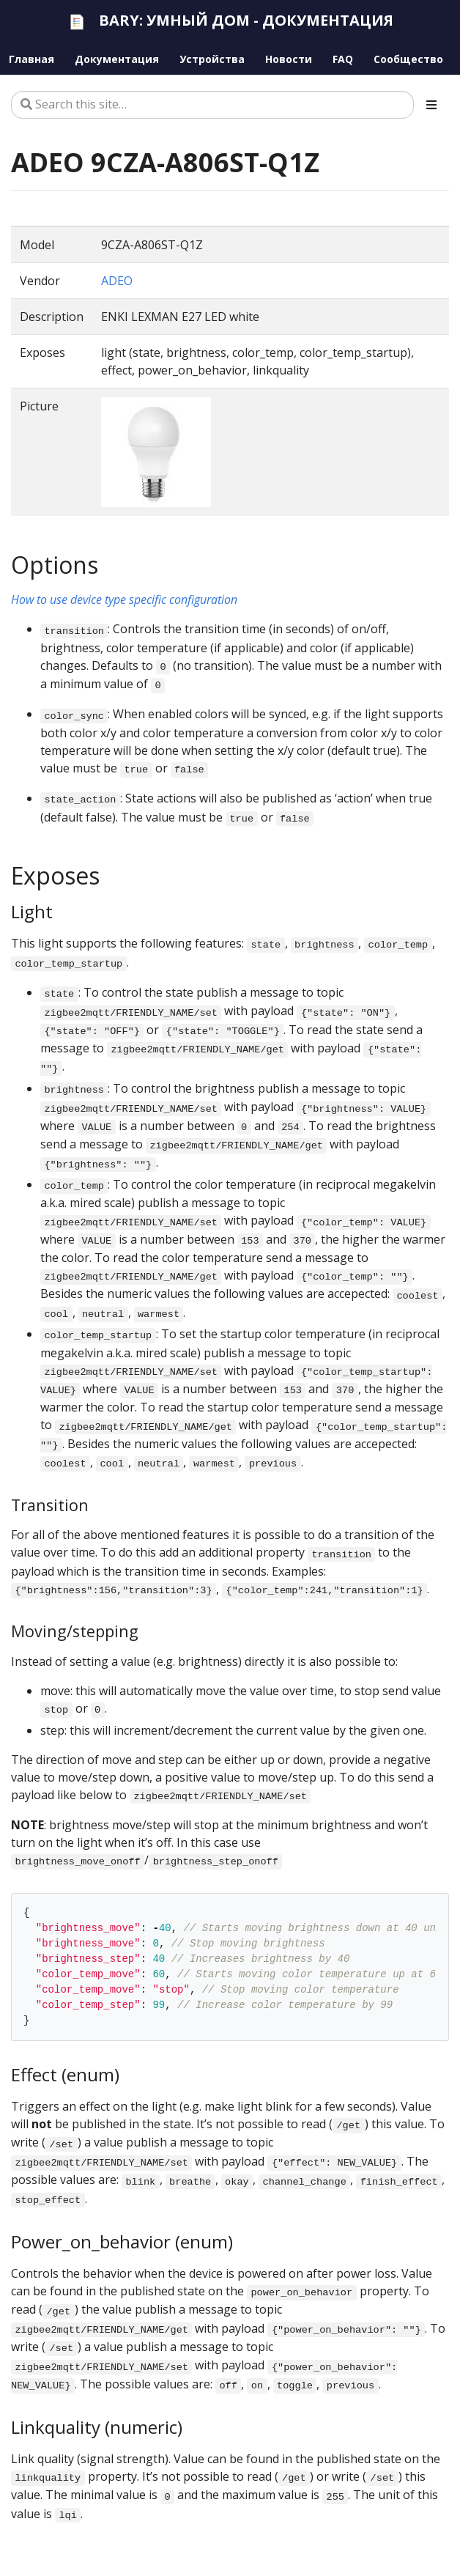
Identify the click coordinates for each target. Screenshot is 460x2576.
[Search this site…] (212, 105)
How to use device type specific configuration (124, 599)
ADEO (117, 281)
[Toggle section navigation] (431, 104)
